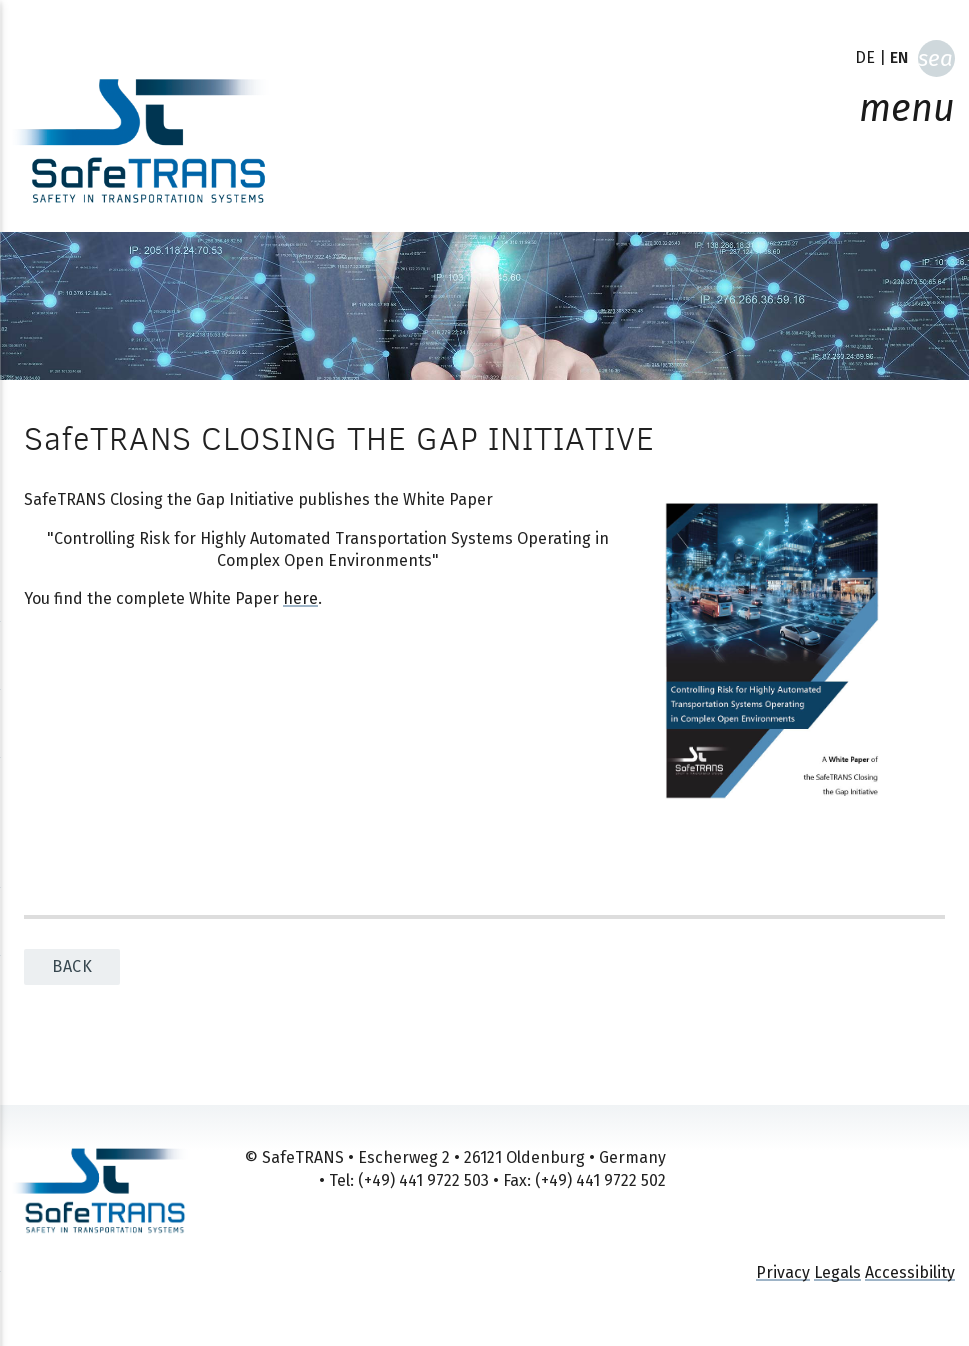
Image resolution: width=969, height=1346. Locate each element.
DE (865, 57)
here (300, 598)
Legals (837, 1272)
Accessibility (910, 1272)
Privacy (783, 1272)
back (72, 966)
